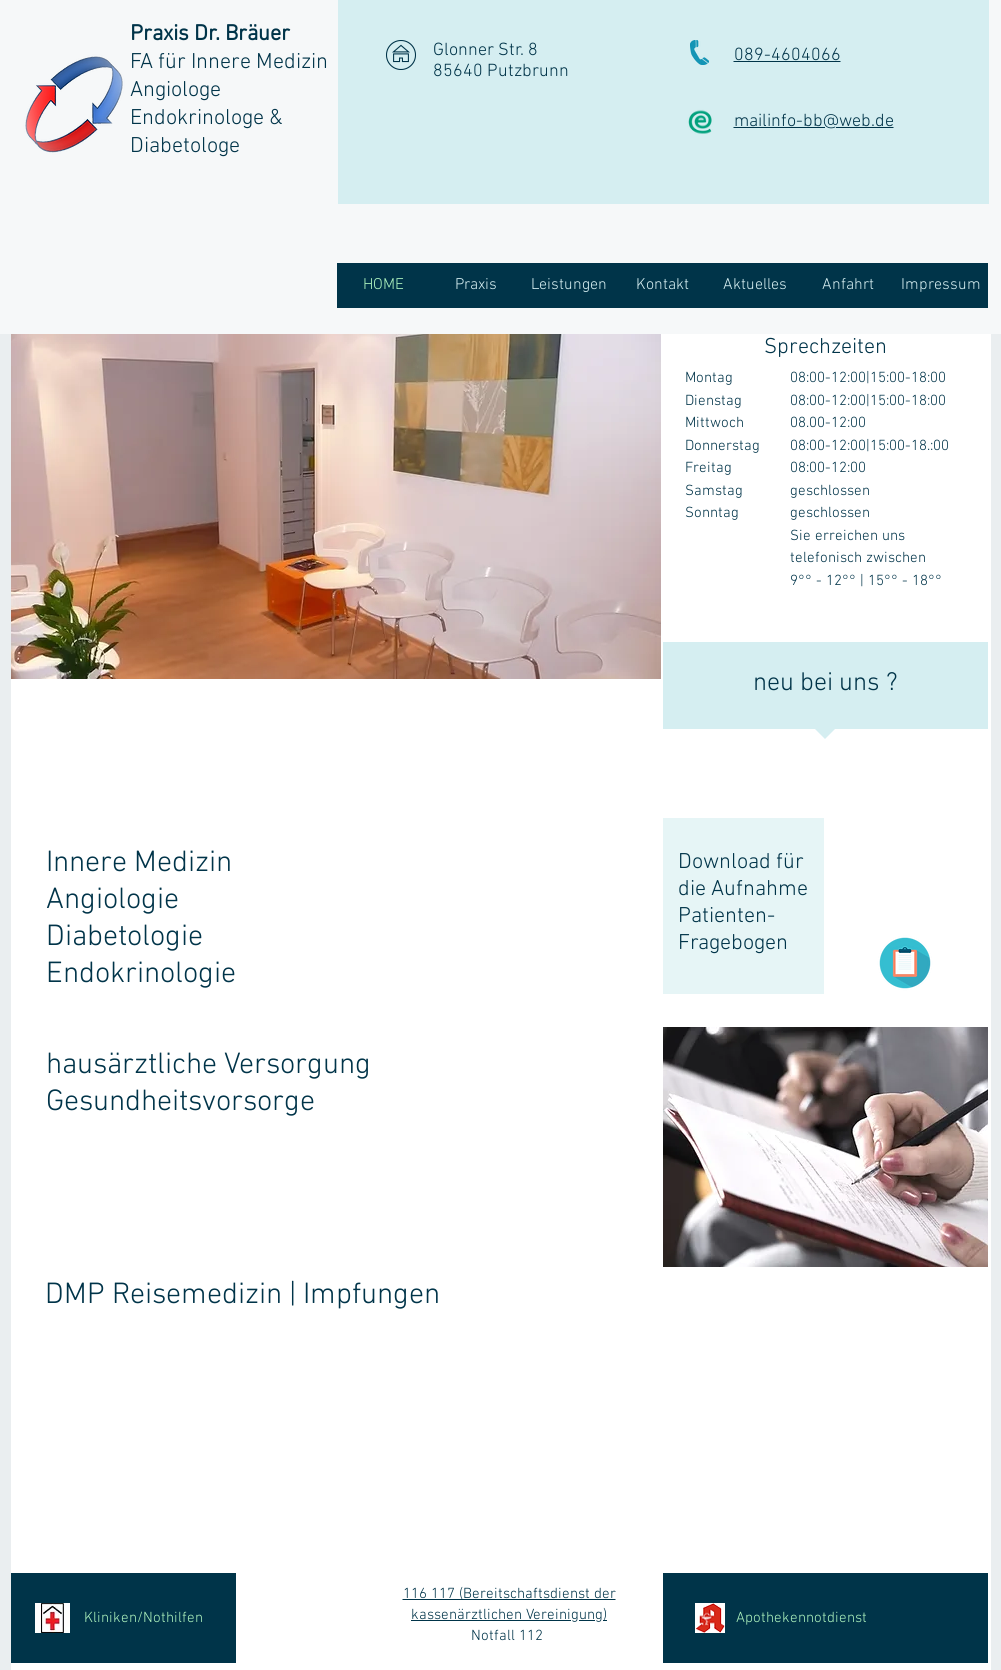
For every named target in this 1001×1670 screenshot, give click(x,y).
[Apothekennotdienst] (825, 1618)
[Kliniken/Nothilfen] (123, 1618)
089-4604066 (787, 55)
